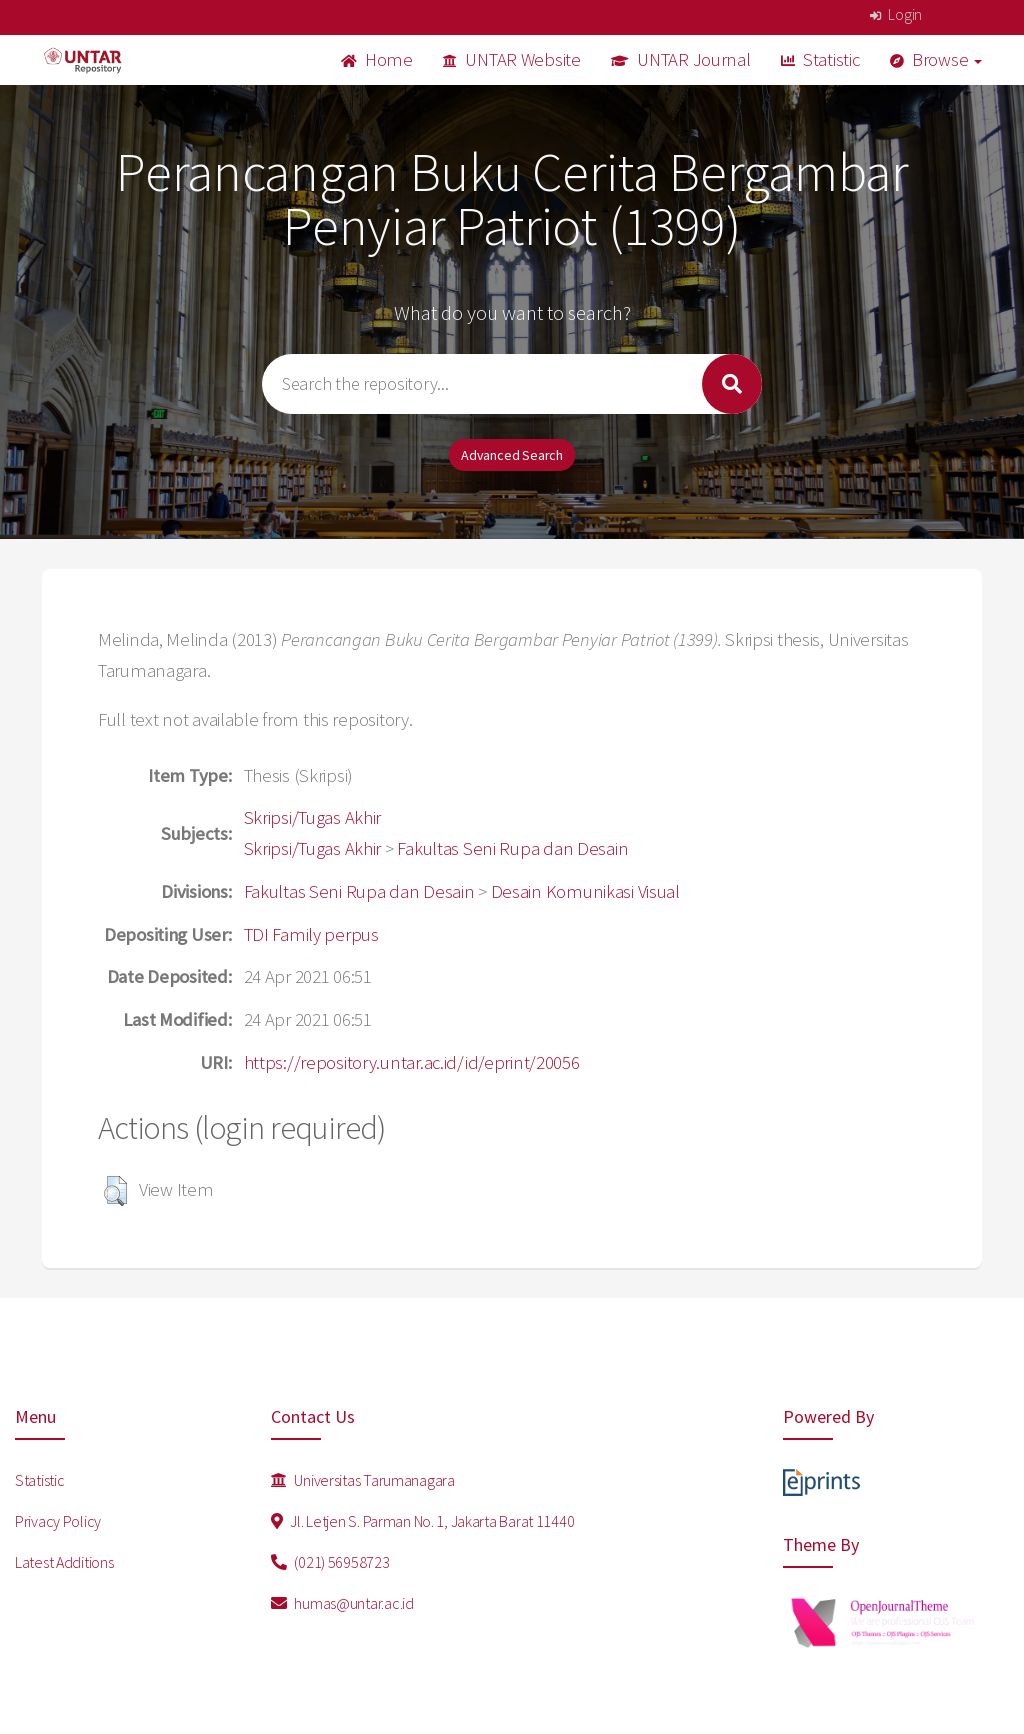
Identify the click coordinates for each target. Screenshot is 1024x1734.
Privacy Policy (58, 1521)
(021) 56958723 (330, 1562)
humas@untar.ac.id (342, 1603)
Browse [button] (936, 59)
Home (377, 59)
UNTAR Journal (681, 59)
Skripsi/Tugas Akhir (313, 817)
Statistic (820, 59)
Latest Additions (64, 1562)
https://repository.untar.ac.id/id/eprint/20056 (412, 1062)
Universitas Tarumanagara (363, 1480)
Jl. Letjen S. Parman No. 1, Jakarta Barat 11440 (422, 1521)
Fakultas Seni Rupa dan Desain (512, 848)
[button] (115, 1191)
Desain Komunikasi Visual (585, 891)
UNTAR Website (512, 59)
